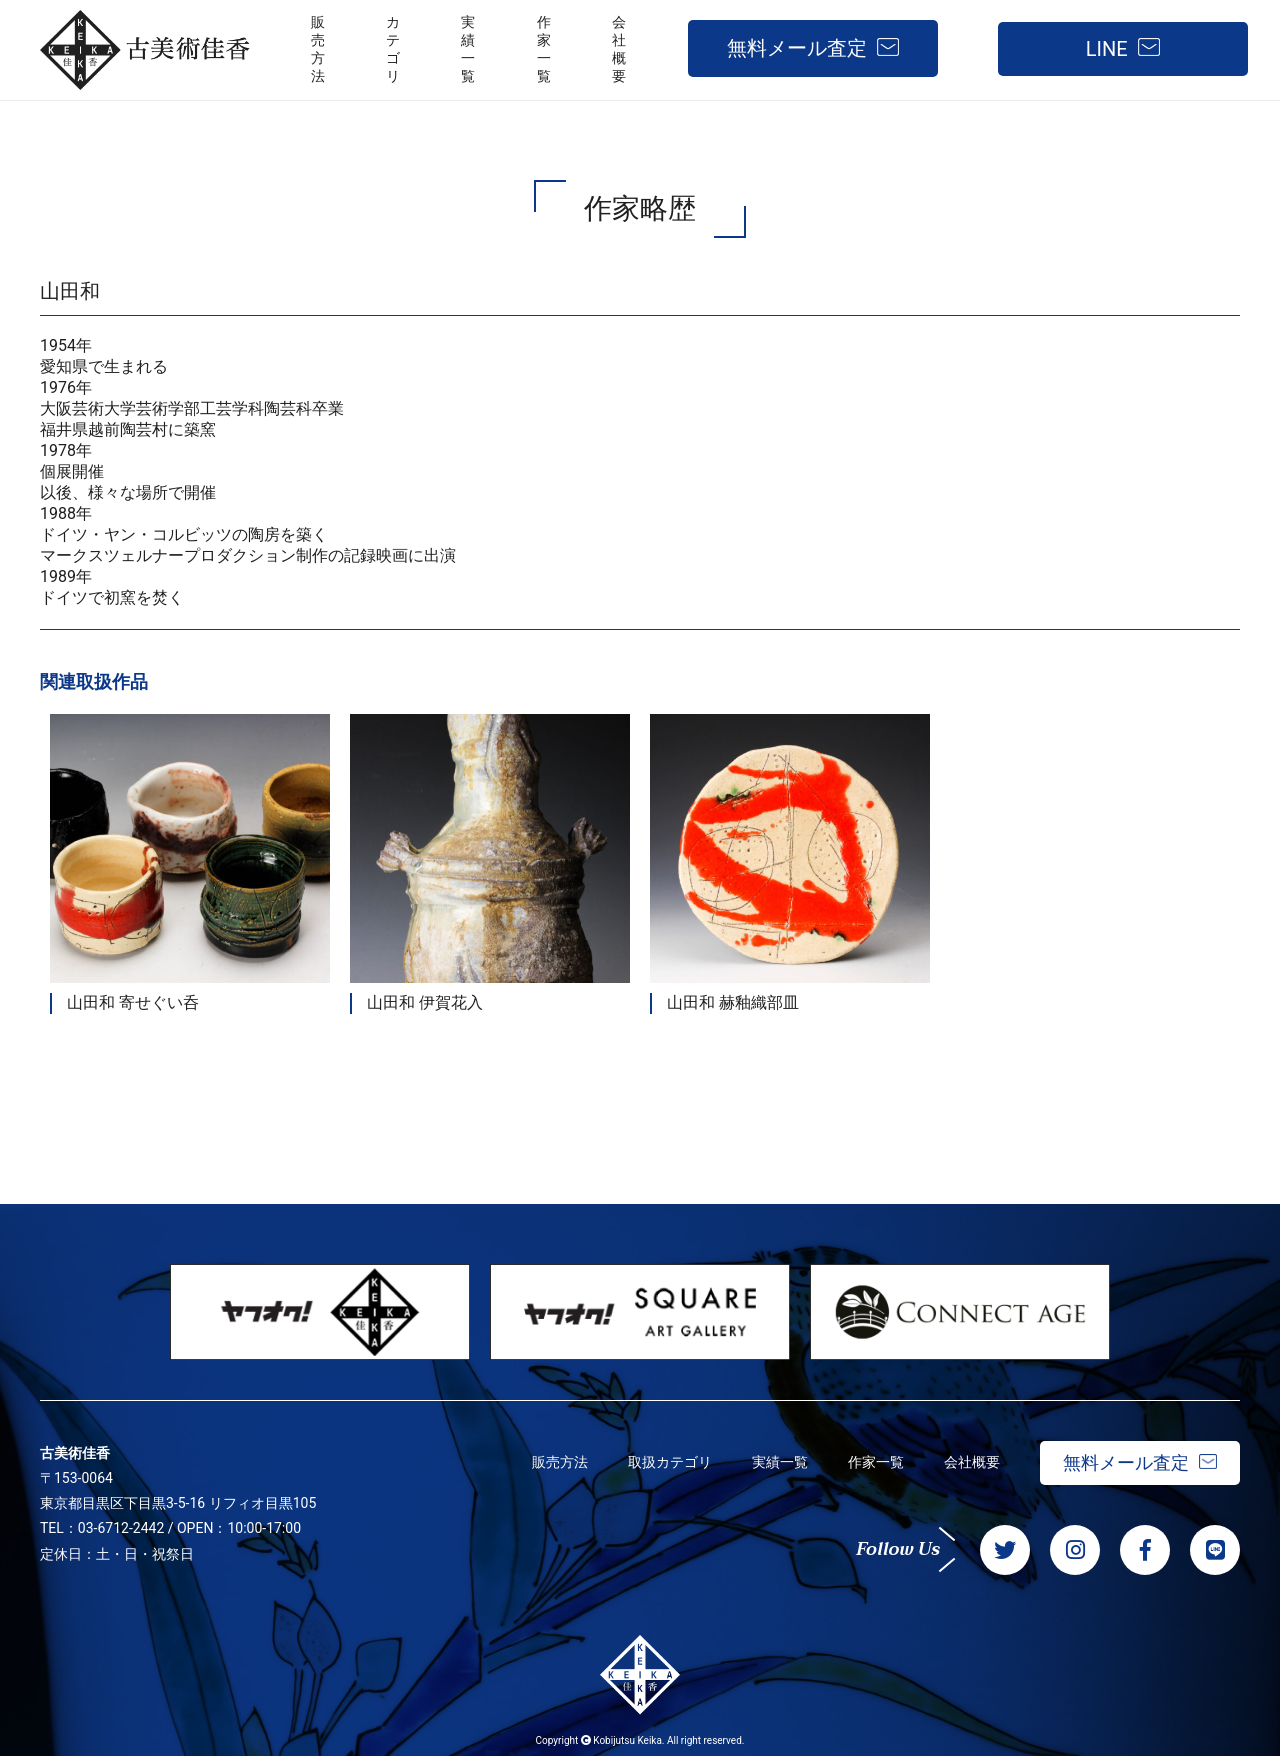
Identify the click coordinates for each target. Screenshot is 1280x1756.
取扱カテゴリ (670, 1462)
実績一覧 (780, 1462)
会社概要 (972, 1462)
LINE (1107, 49)
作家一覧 (876, 1462)
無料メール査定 (797, 48)
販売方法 (560, 1462)
